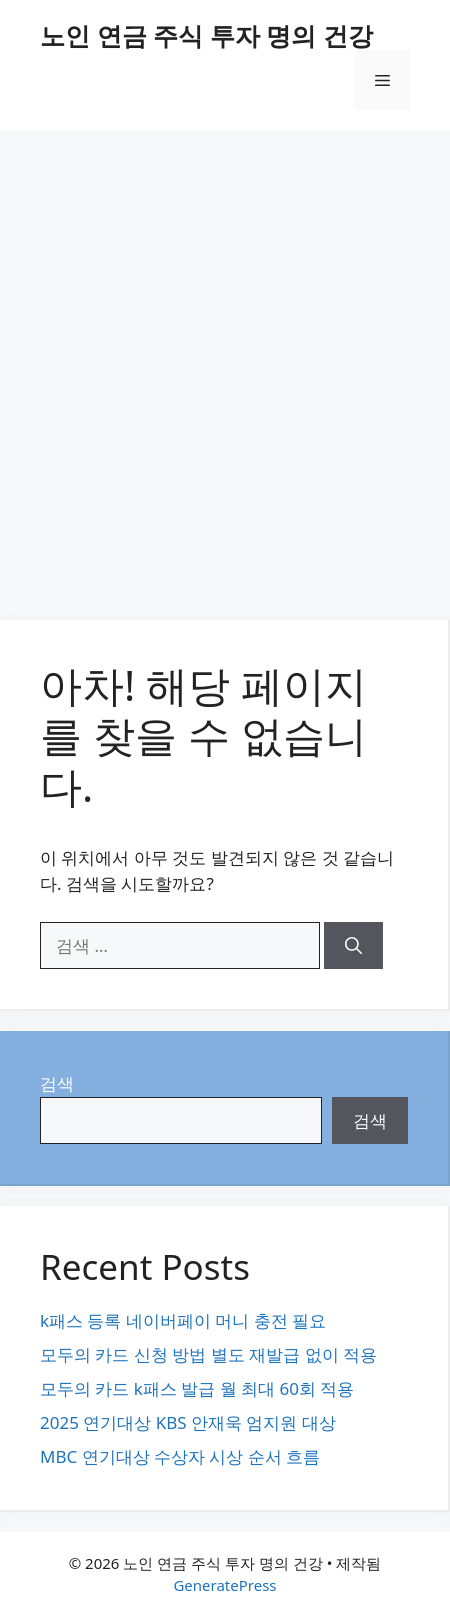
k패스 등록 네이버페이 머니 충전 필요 (183, 1320)
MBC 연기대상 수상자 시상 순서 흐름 (180, 1456)
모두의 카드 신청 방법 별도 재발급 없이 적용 (208, 1354)
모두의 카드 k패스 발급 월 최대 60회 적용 (197, 1388)
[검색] (353, 946)
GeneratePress (224, 1585)
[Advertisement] (225, 365)
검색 (57, 1083)
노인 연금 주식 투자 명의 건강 (206, 35)
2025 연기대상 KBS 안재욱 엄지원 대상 (188, 1422)
